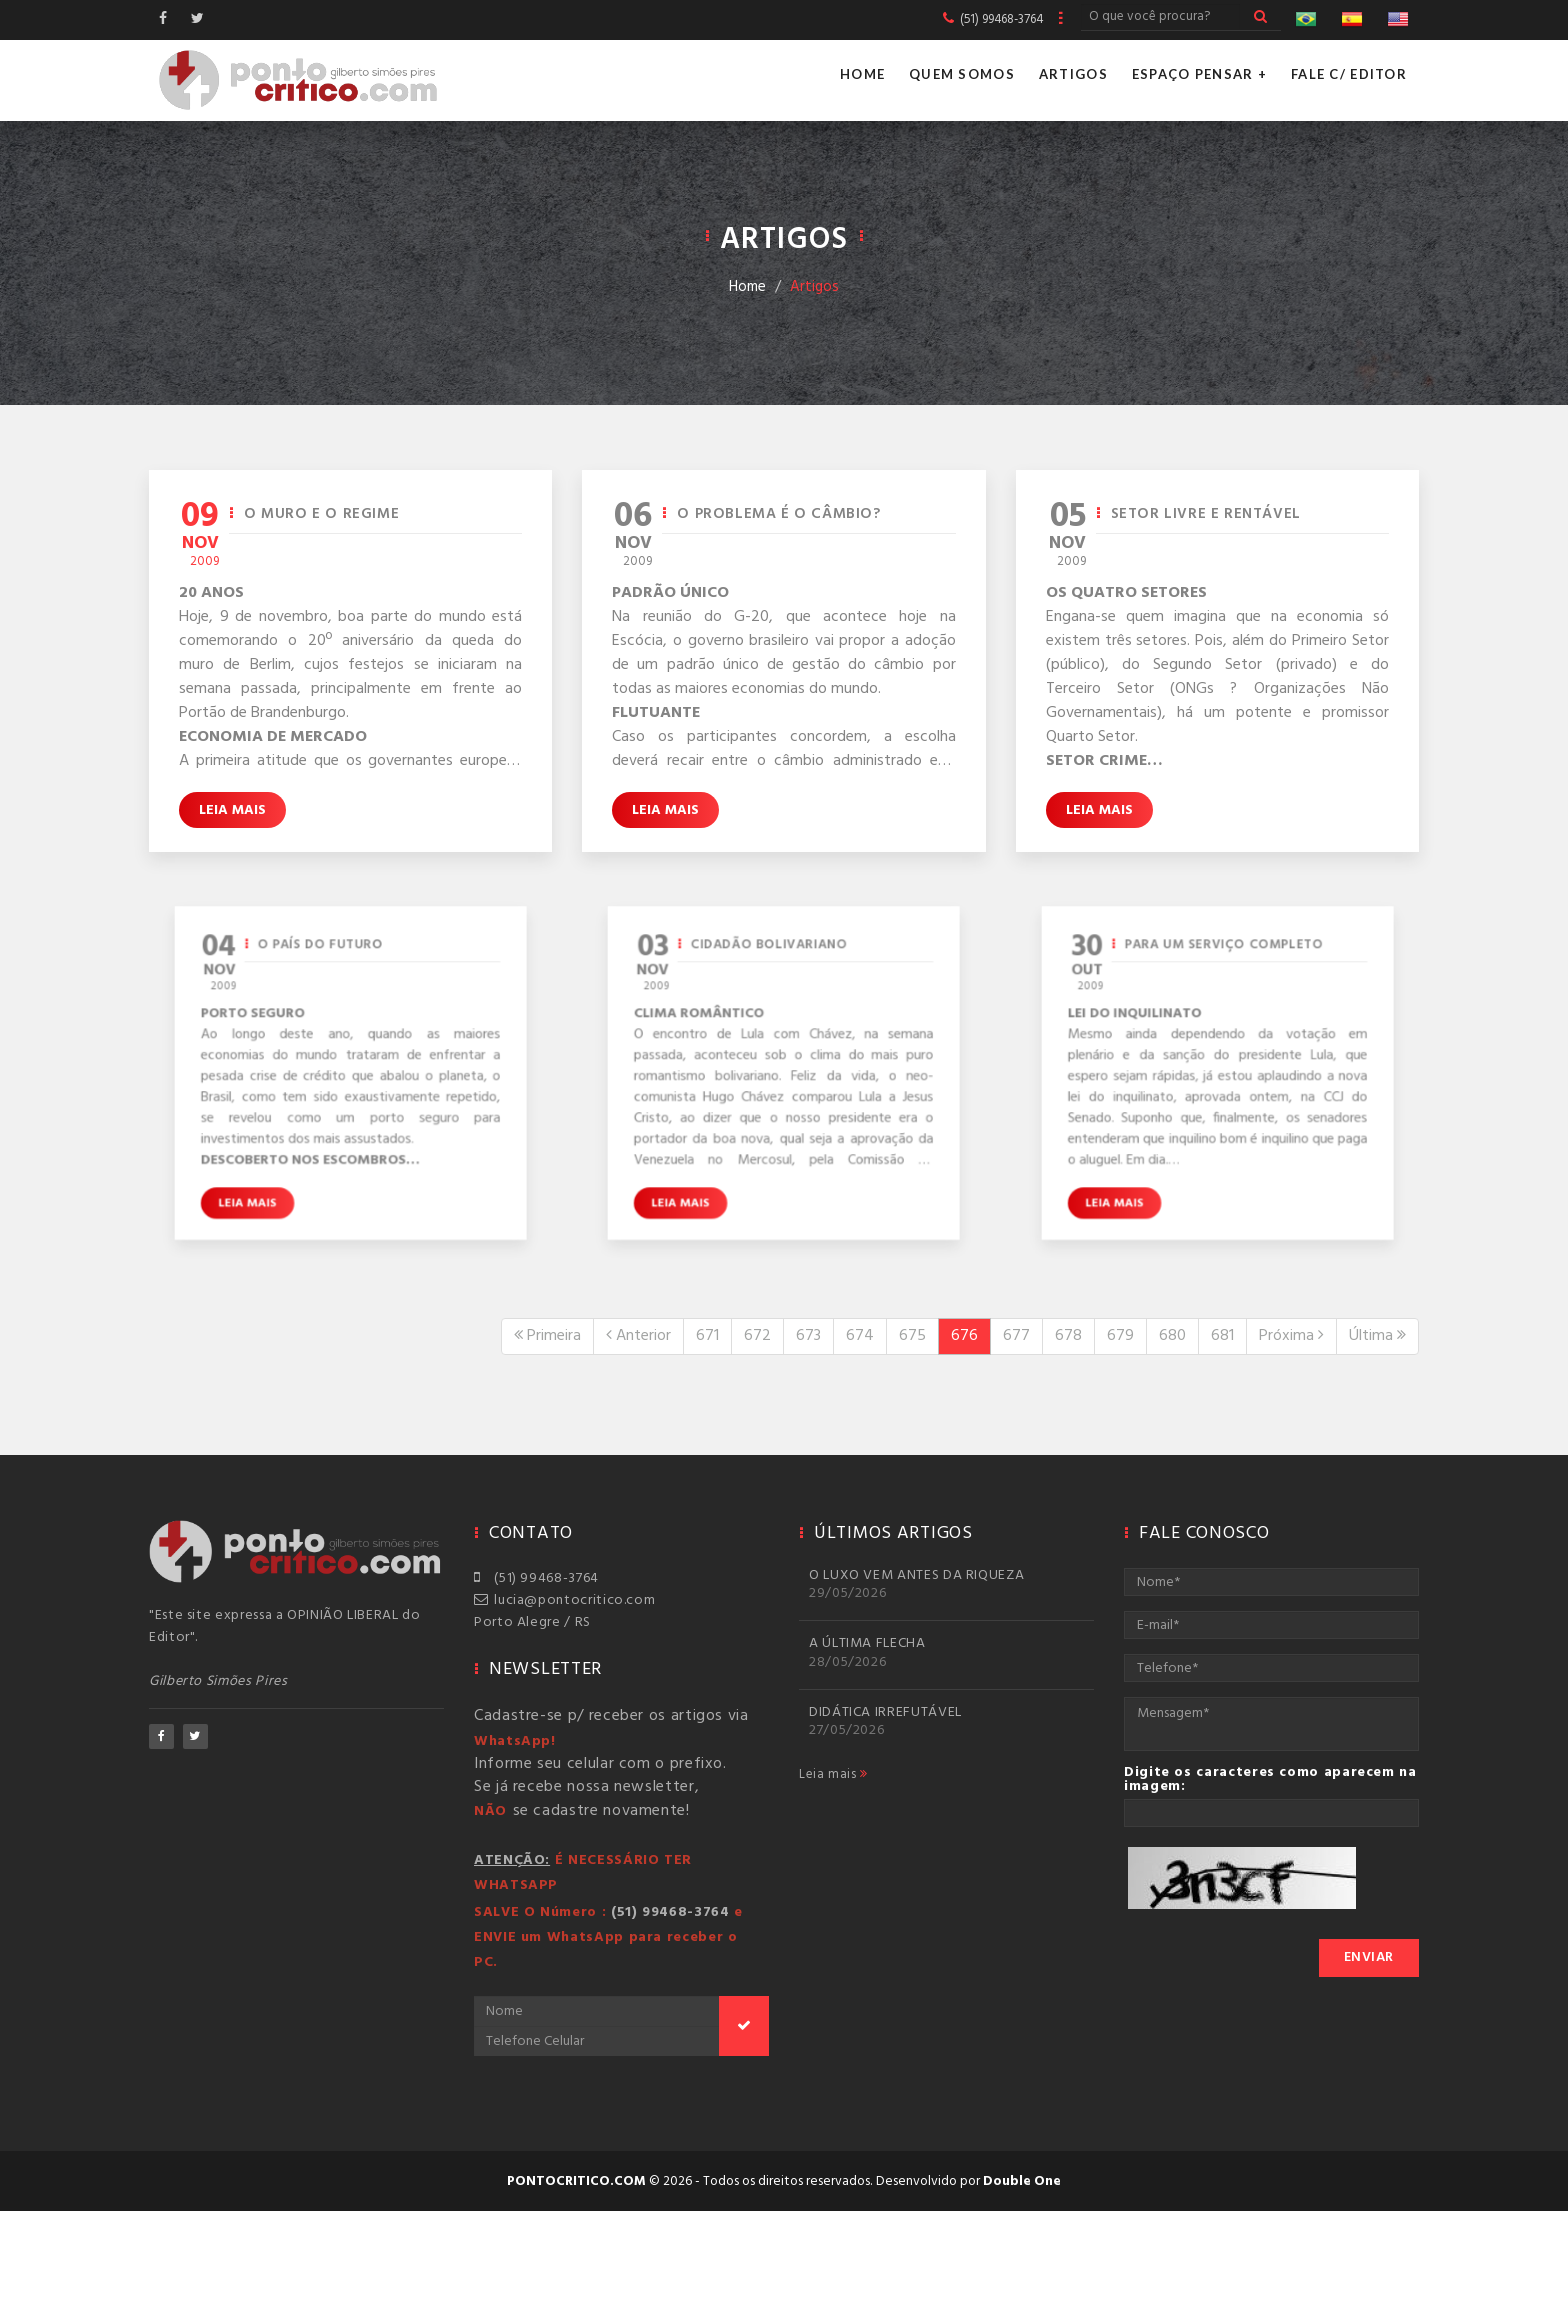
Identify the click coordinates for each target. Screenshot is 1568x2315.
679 (1120, 1336)
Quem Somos (962, 74)
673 (808, 1336)
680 (1172, 1336)
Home (862, 74)
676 (964, 1336)
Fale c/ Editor (1349, 74)
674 (860, 1336)
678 (1068, 1336)
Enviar (1369, 1957)
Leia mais (232, 809)
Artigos (1073, 74)
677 (1016, 1336)
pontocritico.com (576, 2181)
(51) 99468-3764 (536, 1578)
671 (707, 1336)
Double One (1022, 2181)
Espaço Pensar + (1199, 74)
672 (757, 1336)
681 (1222, 1336)
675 (912, 1336)
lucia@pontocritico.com (564, 1600)
